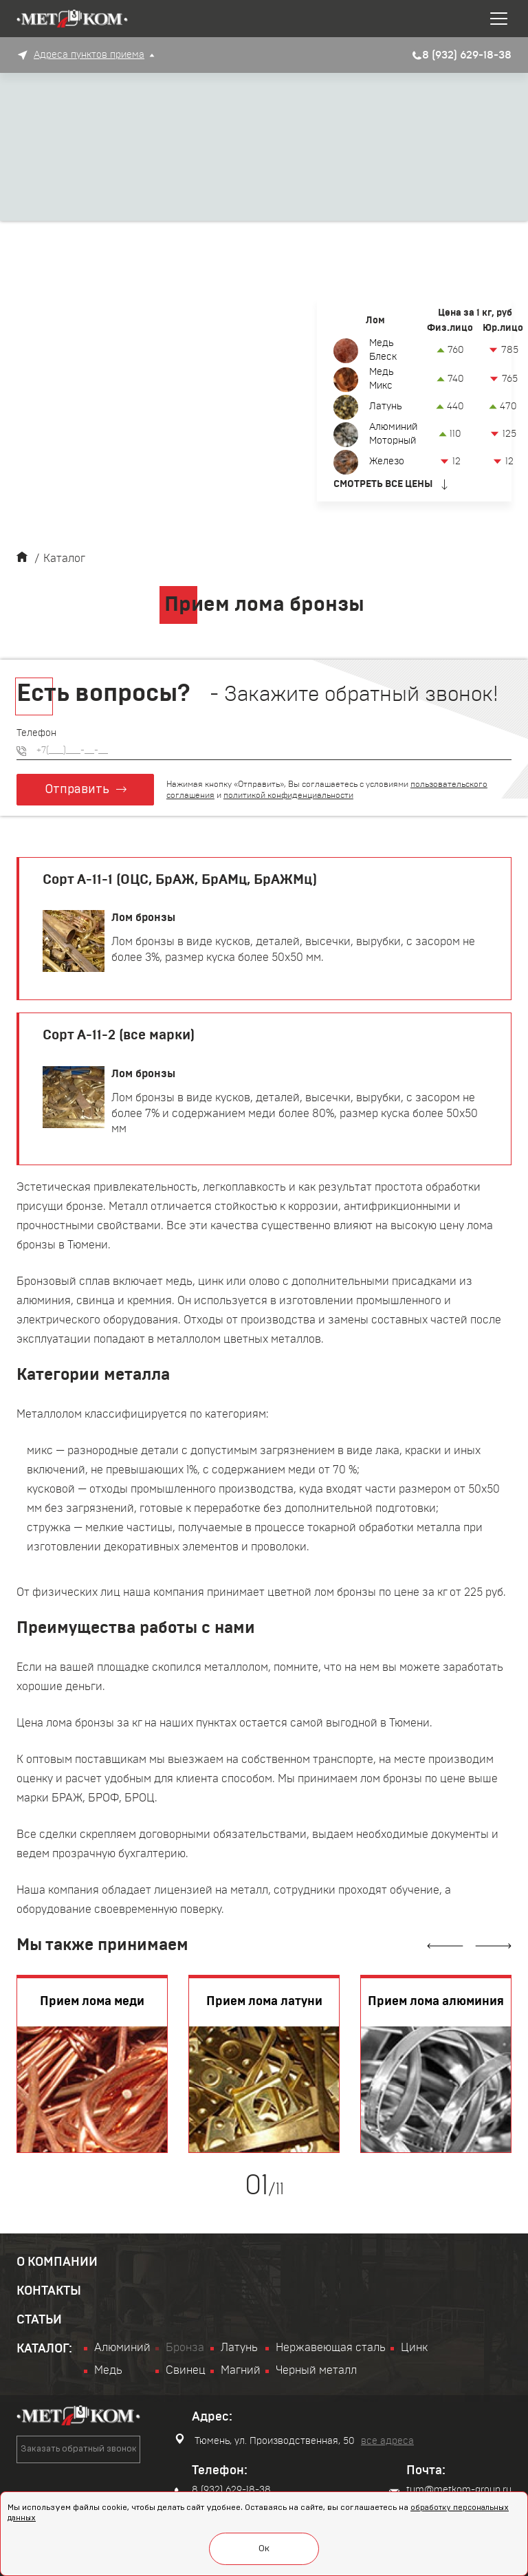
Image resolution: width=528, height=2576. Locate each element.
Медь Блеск (383, 350)
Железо (386, 461)
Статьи (39, 2320)
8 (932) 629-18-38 (223, 2491)
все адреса (387, 2441)
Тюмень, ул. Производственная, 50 (265, 2440)
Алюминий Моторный (393, 434)
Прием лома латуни (264, 2001)
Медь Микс (381, 379)
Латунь (385, 406)
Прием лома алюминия (436, 2001)
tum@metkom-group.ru (450, 2491)
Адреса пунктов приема (89, 55)
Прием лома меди (92, 2001)
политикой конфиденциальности (288, 795)
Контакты (48, 2291)
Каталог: (44, 2349)
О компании (57, 2262)
